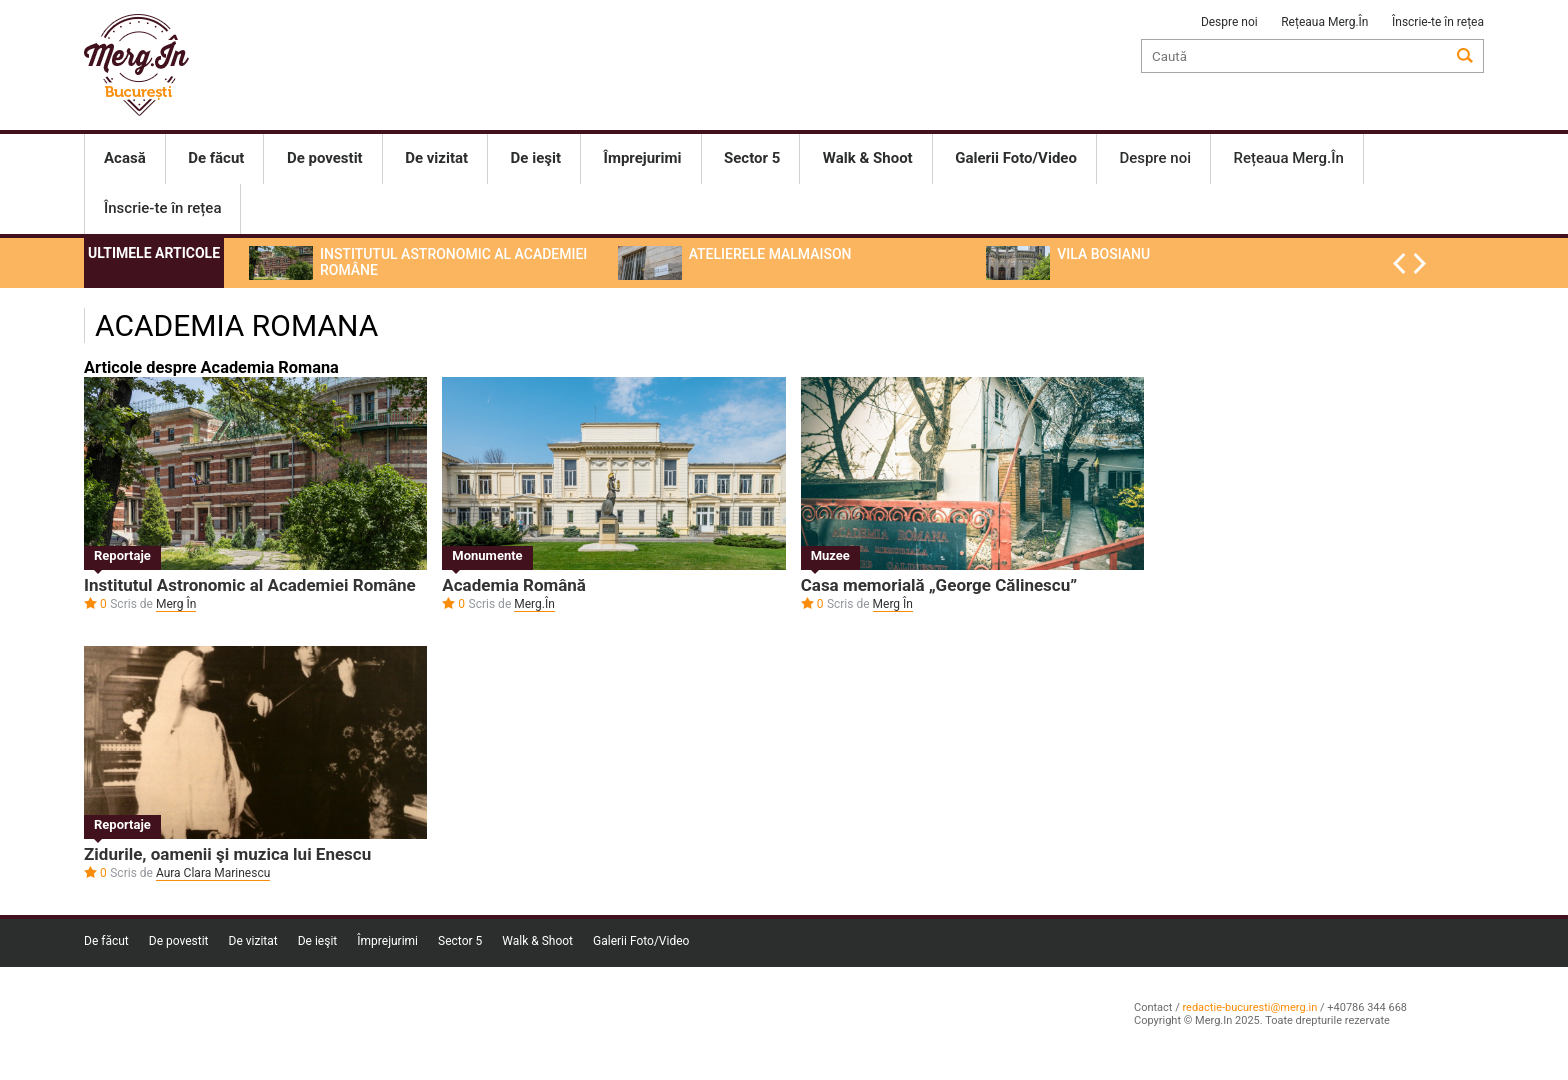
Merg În (176, 604)
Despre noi (1229, 22)
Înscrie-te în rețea (1438, 22)
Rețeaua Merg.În (1324, 22)
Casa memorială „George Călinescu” (939, 585)
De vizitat (253, 941)
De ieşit (318, 941)
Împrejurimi (387, 941)
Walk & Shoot (537, 941)
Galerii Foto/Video (641, 941)
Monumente (487, 555)
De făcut (106, 941)
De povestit (179, 941)
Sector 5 (460, 941)
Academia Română (514, 585)
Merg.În (534, 604)
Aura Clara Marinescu (213, 873)
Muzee (830, 555)
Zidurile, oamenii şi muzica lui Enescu (227, 854)
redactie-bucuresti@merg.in (1249, 1007)
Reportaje (122, 555)
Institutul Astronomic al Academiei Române (250, 585)
